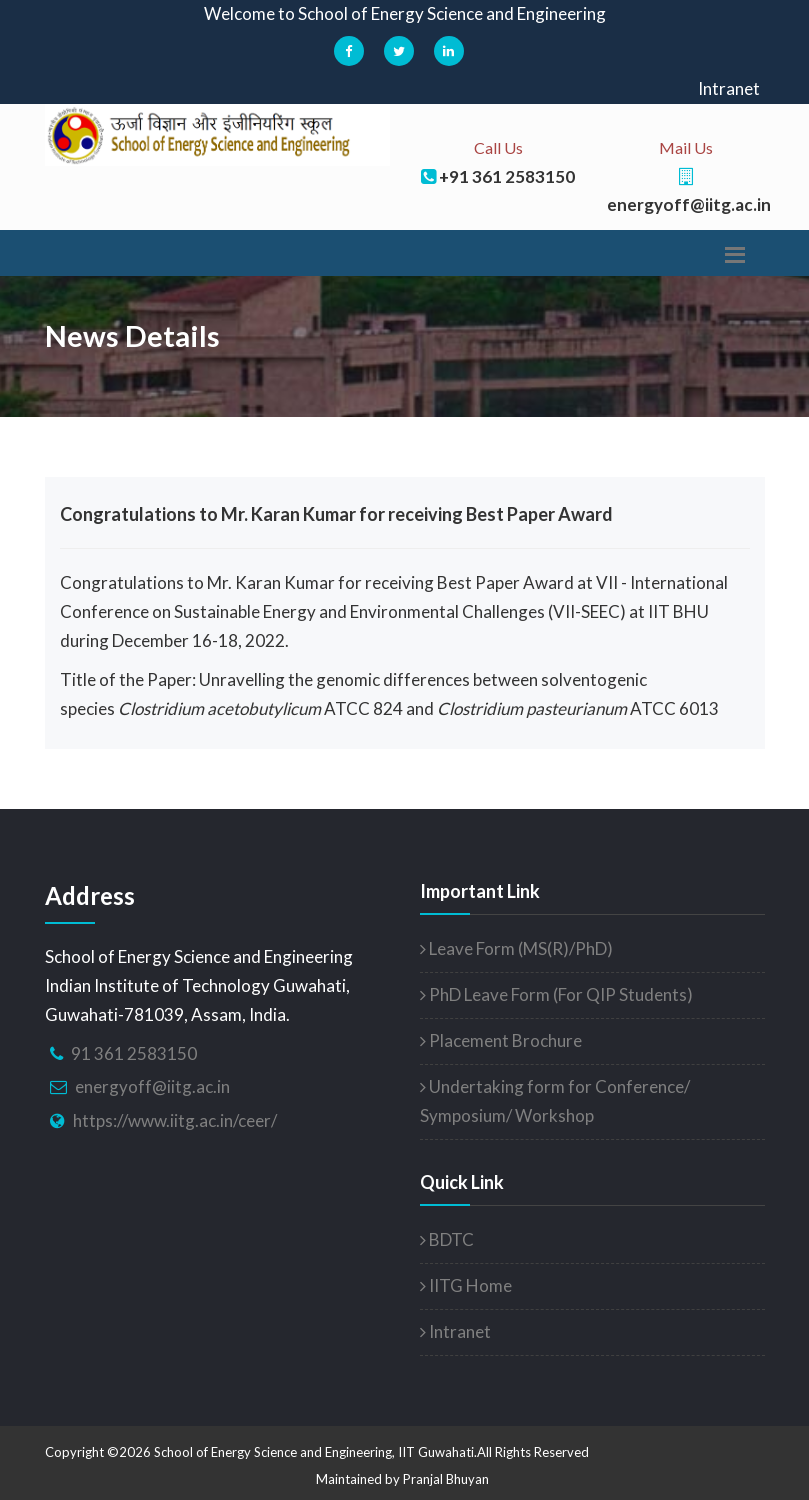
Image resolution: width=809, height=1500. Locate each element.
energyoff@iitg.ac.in (152, 1086)
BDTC (447, 1239)
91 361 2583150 (134, 1053)
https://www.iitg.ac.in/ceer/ (175, 1120)
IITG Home (466, 1285)
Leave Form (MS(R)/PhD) (516, 948)
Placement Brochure (501, 1040)
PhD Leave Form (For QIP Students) (556, 994)
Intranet (729, 88)
